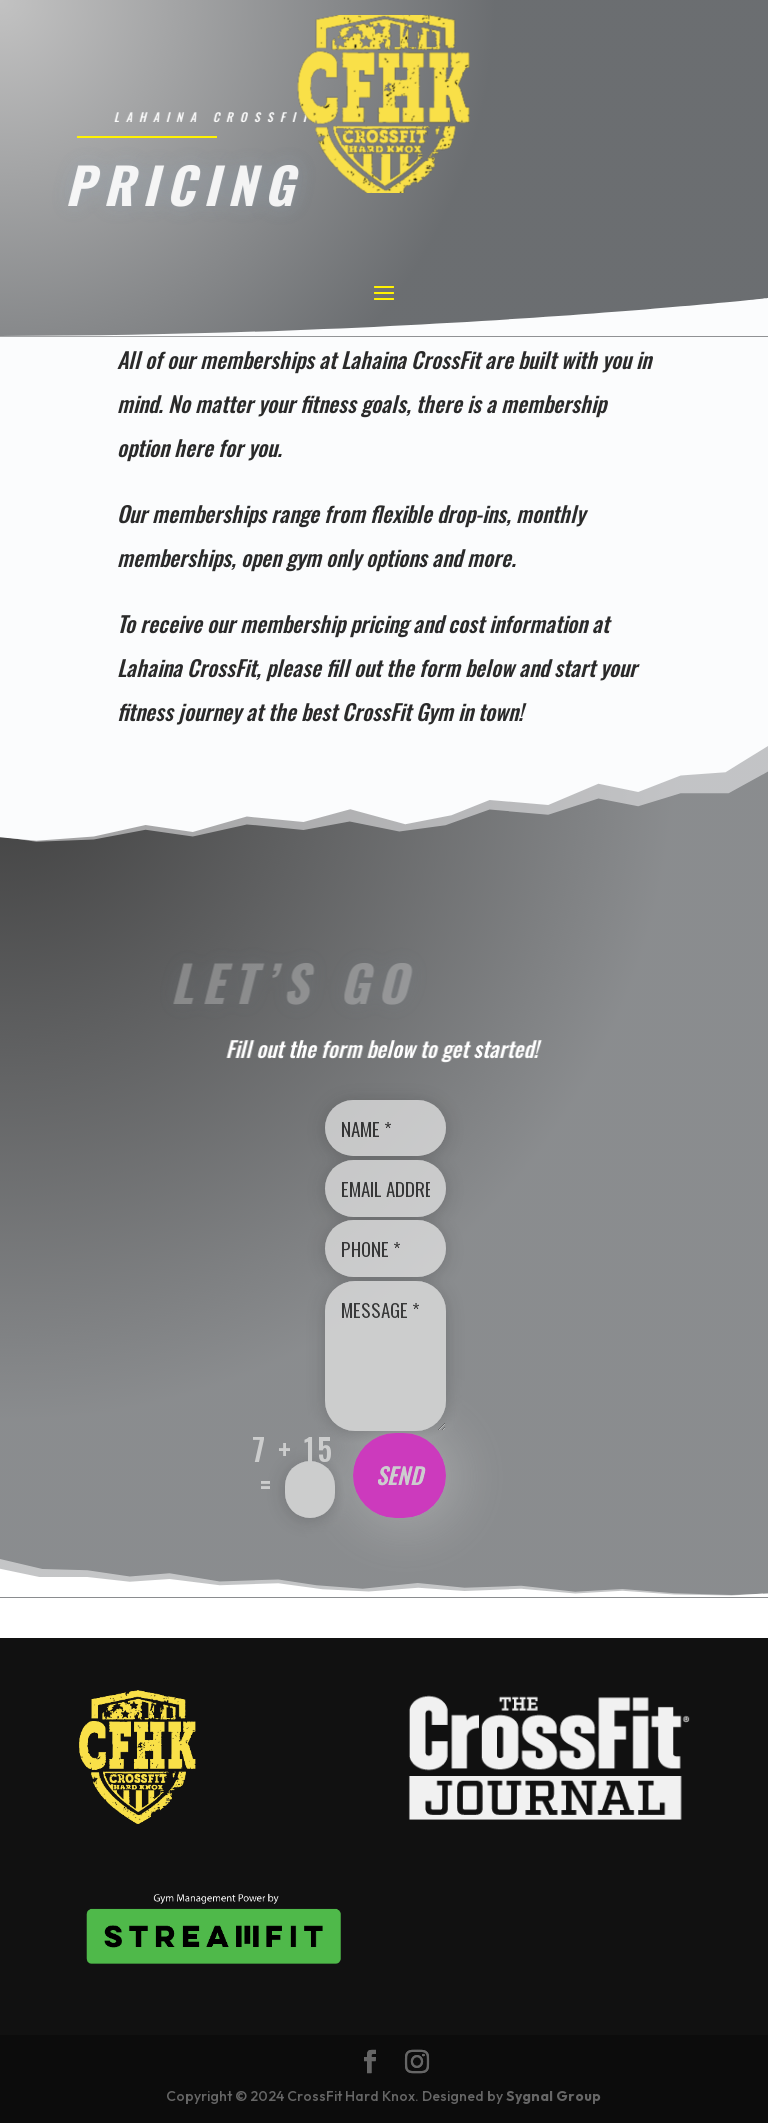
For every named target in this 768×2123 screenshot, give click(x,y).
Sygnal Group (553, 2096)
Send (399, 1475)
